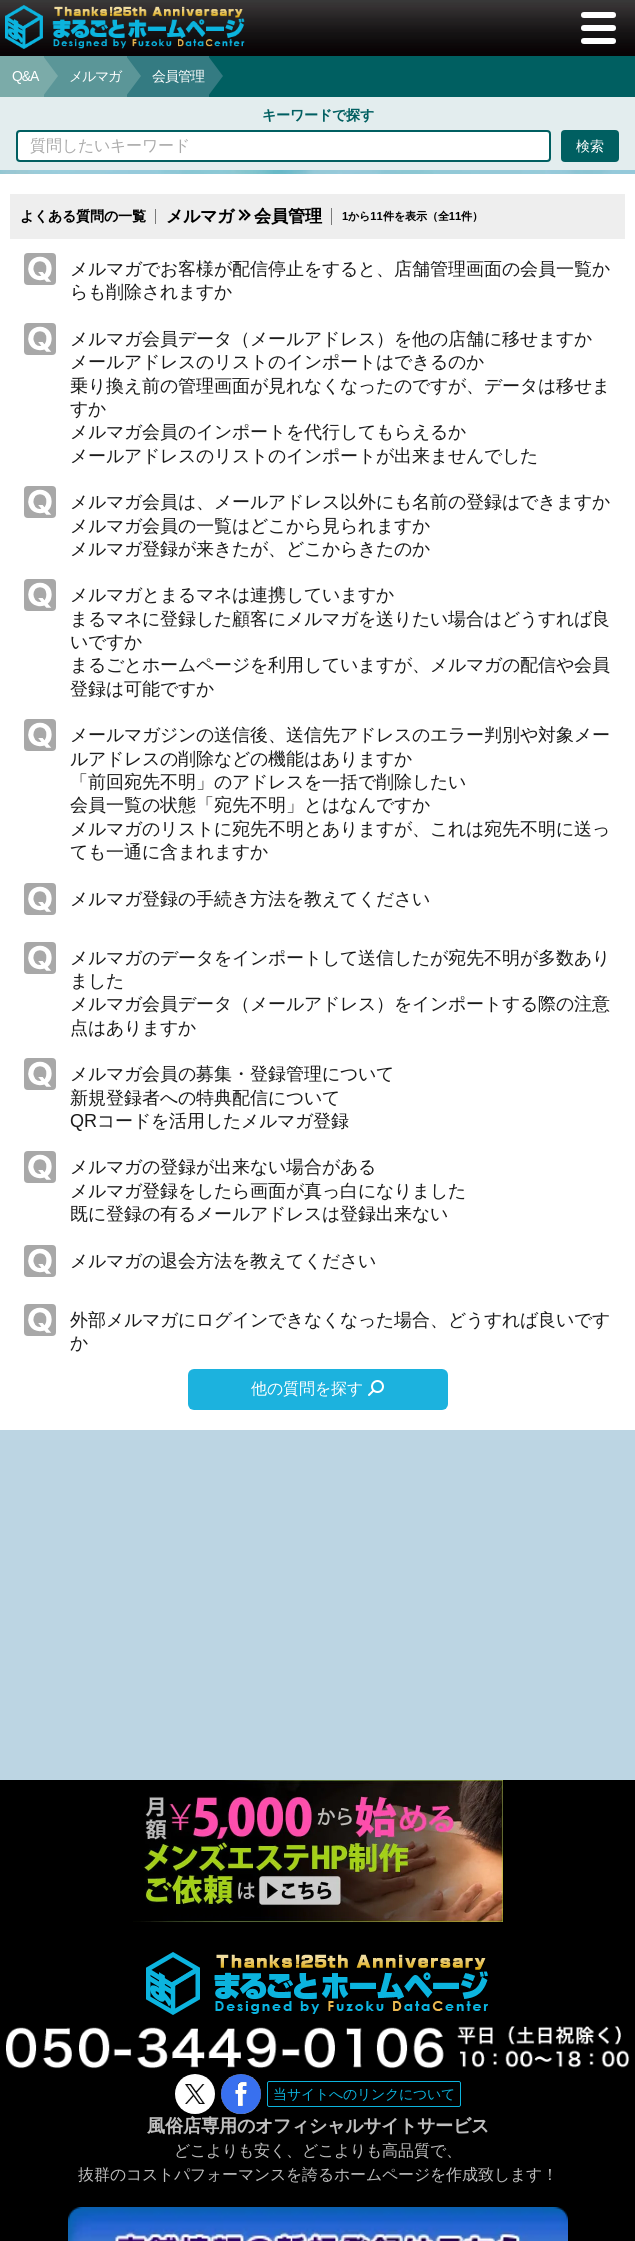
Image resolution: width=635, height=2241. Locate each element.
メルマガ (95, 76)
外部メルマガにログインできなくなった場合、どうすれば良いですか (340, 1331)
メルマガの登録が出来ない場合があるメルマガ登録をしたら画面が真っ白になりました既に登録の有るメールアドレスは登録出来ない (268, 1190)
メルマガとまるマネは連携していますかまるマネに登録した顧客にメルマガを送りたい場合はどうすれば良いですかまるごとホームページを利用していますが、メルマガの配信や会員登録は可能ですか (340, 642)
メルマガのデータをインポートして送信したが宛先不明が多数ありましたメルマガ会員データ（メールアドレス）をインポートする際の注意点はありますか (340, 993)
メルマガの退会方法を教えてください (223, 1261)
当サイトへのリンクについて (364, 2094)
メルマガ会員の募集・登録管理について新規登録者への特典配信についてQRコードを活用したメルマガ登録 (232, 1097)
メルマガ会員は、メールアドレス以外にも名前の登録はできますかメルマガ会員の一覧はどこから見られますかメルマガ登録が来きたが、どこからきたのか (340, 525)
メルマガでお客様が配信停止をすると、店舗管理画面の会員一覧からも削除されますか (340, 280)
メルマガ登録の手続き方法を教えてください (250, 899)
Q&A (25, 76)
